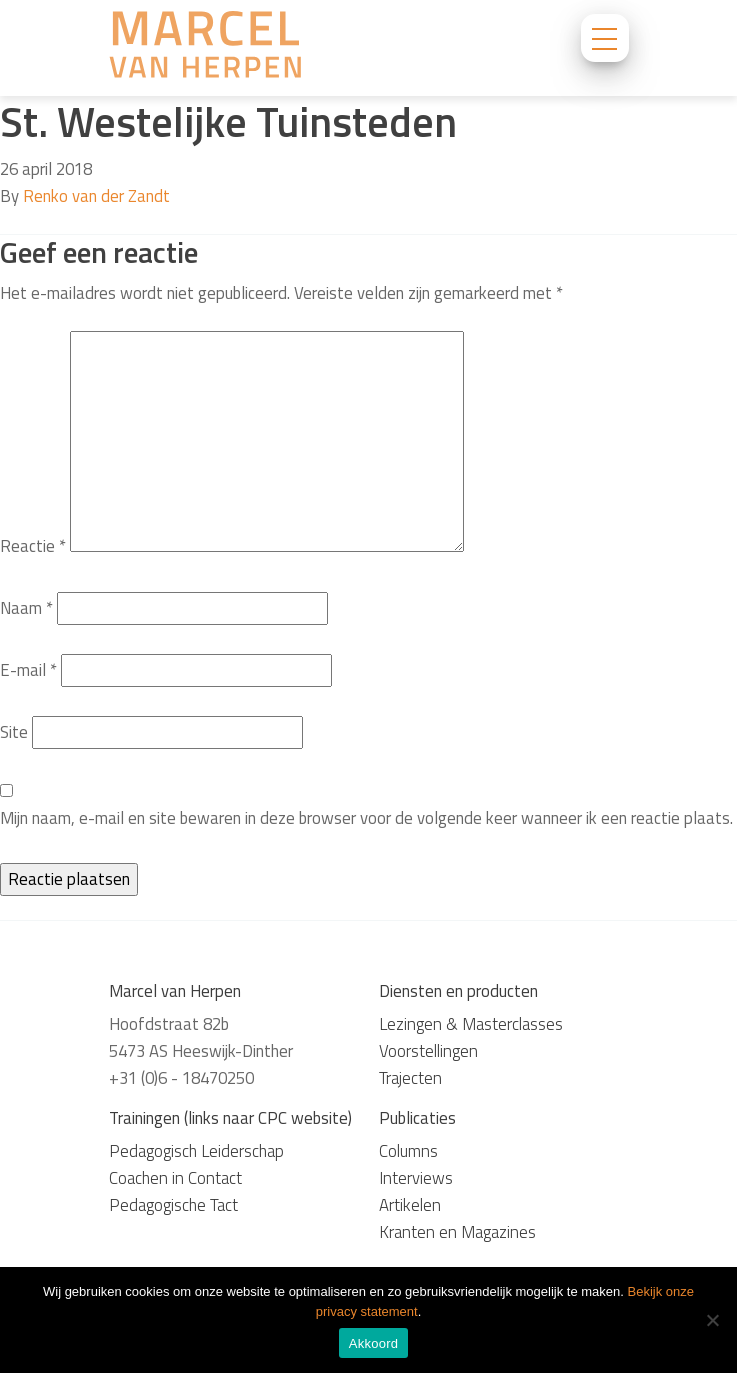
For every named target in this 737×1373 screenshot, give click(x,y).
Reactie (33, 546)
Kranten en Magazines (457, 1232)
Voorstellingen (428, 1051)
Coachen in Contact (175, 1178)
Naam (26, 608)
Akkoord (373, 1343)
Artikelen (410, 1205)
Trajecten (410, 1078)
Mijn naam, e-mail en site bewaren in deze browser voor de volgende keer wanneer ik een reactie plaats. (366, 818)
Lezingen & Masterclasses (471, 1024)
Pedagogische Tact (173, 1205)
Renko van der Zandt (96, 196)
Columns (408, 1151)
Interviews (416, 1178)
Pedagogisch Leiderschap (196, 1151)
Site (14, 732)
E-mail (28, 670)
